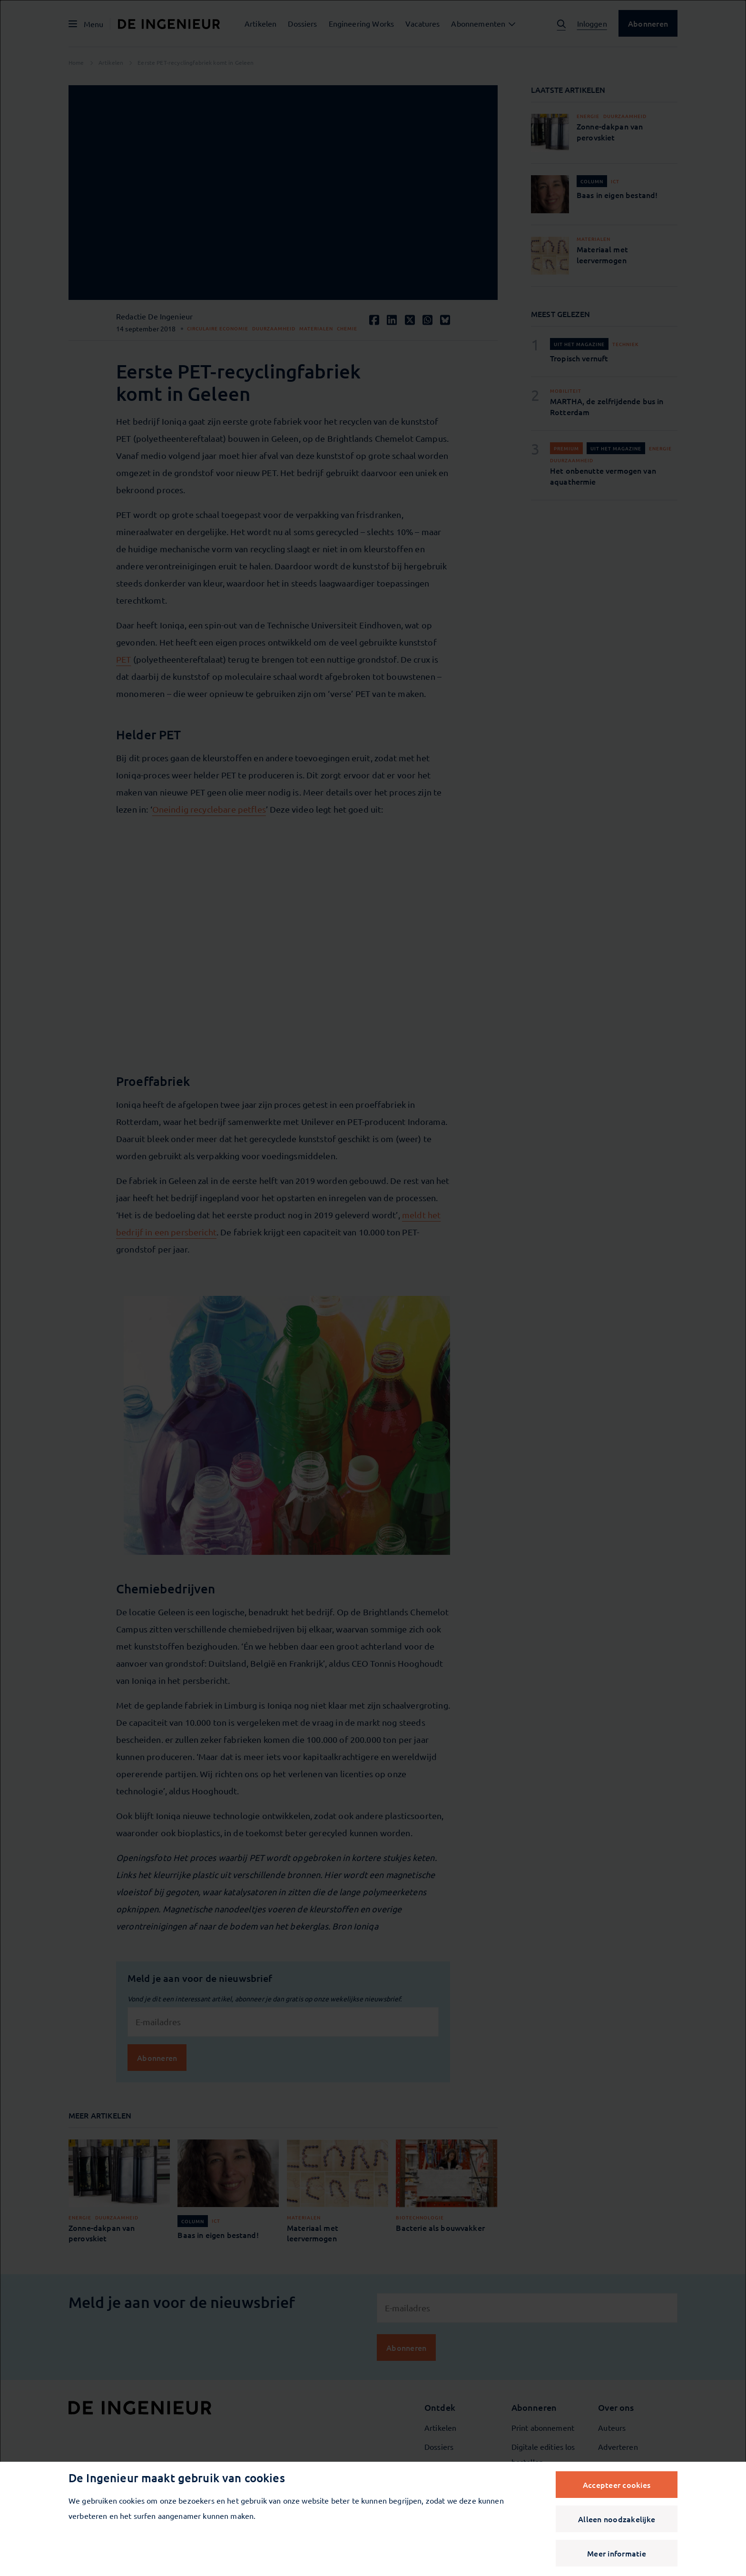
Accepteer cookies (616, 2484)
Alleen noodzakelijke (616, 2519)
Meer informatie (616, 2553)
